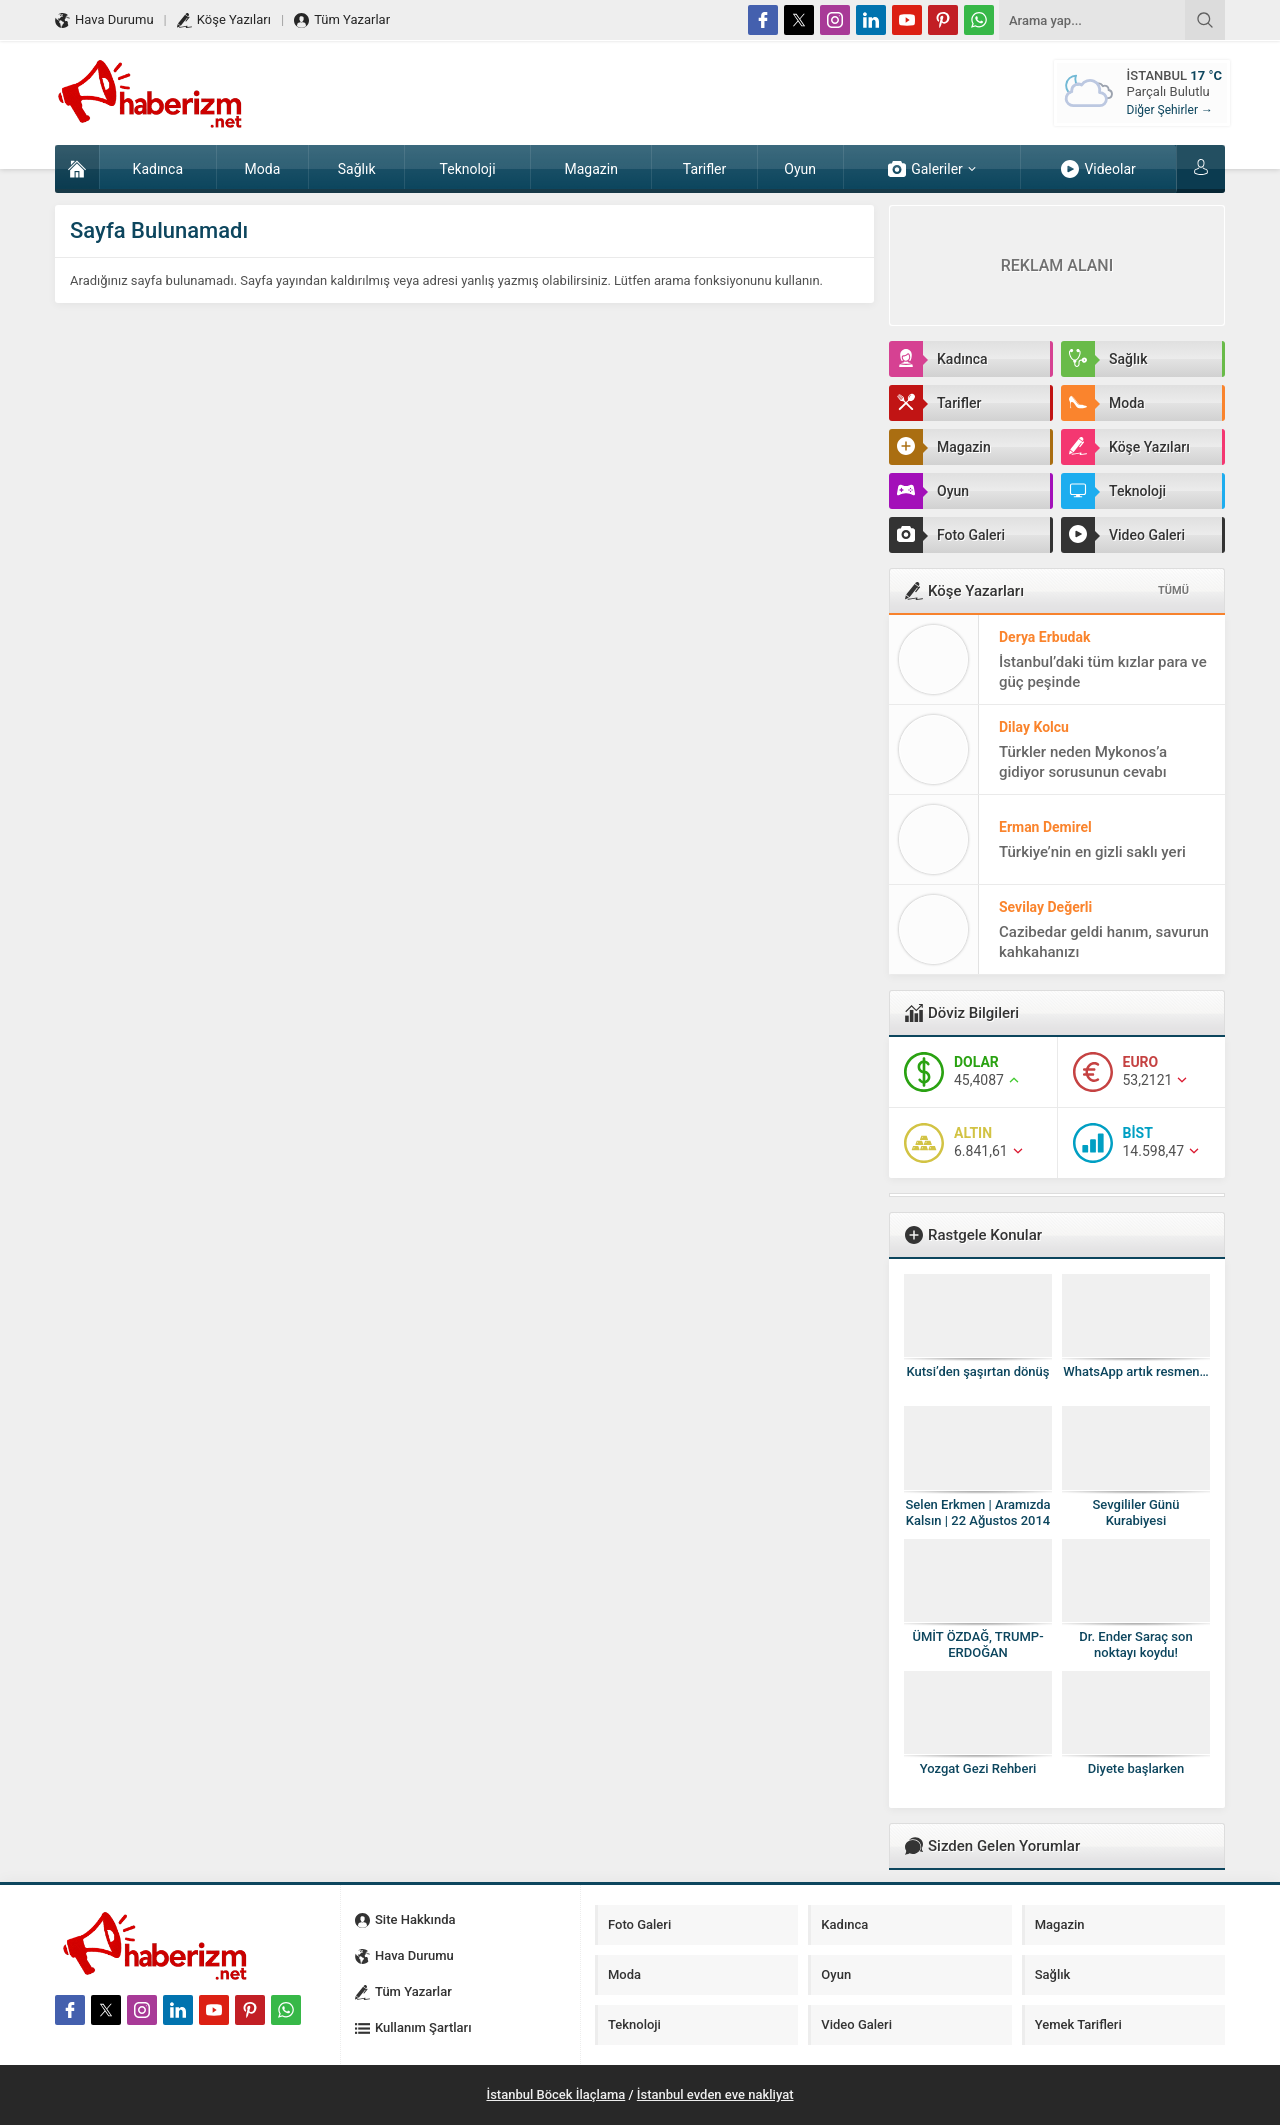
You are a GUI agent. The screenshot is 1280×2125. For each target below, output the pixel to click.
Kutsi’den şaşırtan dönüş (977, 1371)
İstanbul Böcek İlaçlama (555, 2094)
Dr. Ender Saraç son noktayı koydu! (1135, 1644)
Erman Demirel (1045, 827)
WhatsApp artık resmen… (1136, 1371)
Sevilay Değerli (1045, 907)
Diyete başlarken (1136, 1768)
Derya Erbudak (1044, 637)
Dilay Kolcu (1034, 727)
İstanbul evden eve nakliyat (715, 2094)
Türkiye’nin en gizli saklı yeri (1092, 852)
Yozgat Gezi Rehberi (978, 1768)
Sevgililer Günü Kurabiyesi (1135, 1512)
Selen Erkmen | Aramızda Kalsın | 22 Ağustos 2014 (978, 1512)
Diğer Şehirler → (1170, 110)
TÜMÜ (1173, 590)
